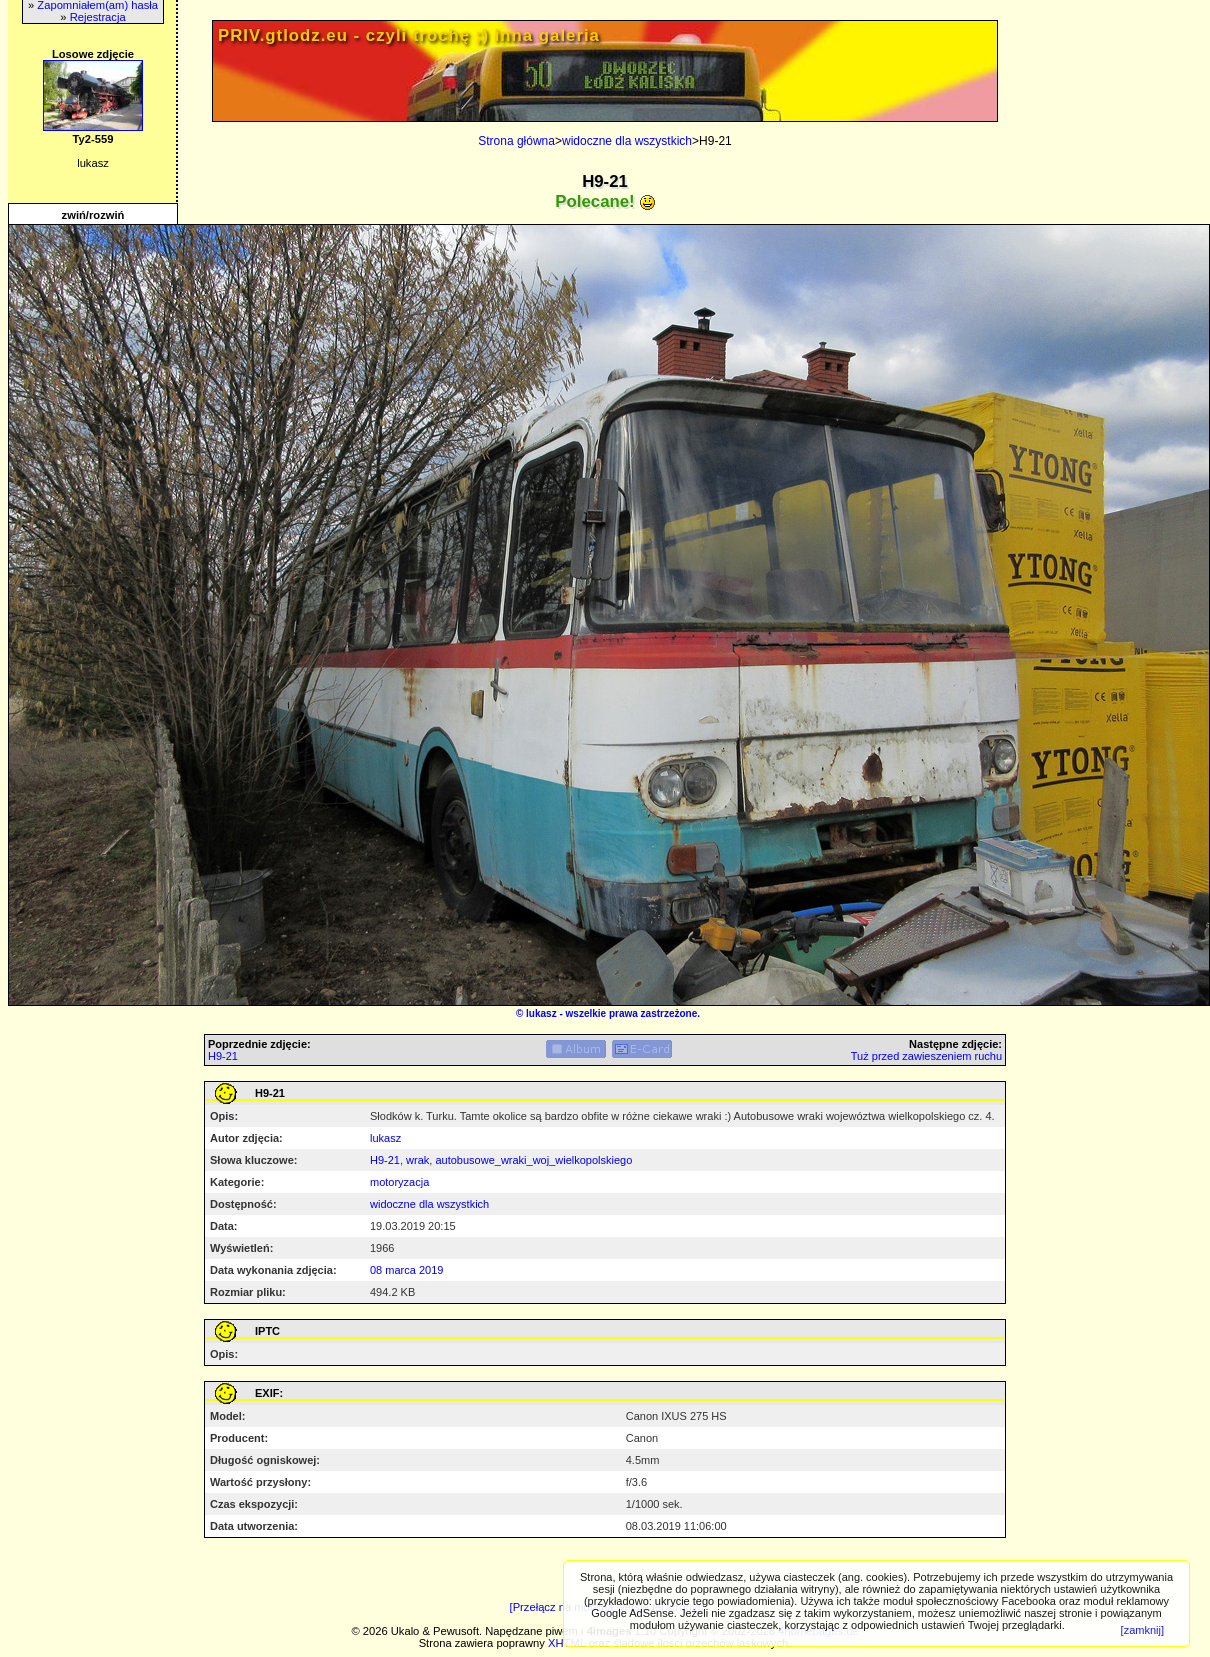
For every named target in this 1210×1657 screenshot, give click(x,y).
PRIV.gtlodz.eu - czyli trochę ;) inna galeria (409, 35)
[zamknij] (1142, 1630)
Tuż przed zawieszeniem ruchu (926, 1056)
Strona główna (516, 141)
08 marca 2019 (406, 1270)
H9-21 (223, 1056)
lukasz (541, 1013)
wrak (417, 1160)
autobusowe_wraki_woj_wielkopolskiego (533, 1160)
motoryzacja (399, 1182)
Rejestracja (98, 17)
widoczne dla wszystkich (627, 141)
